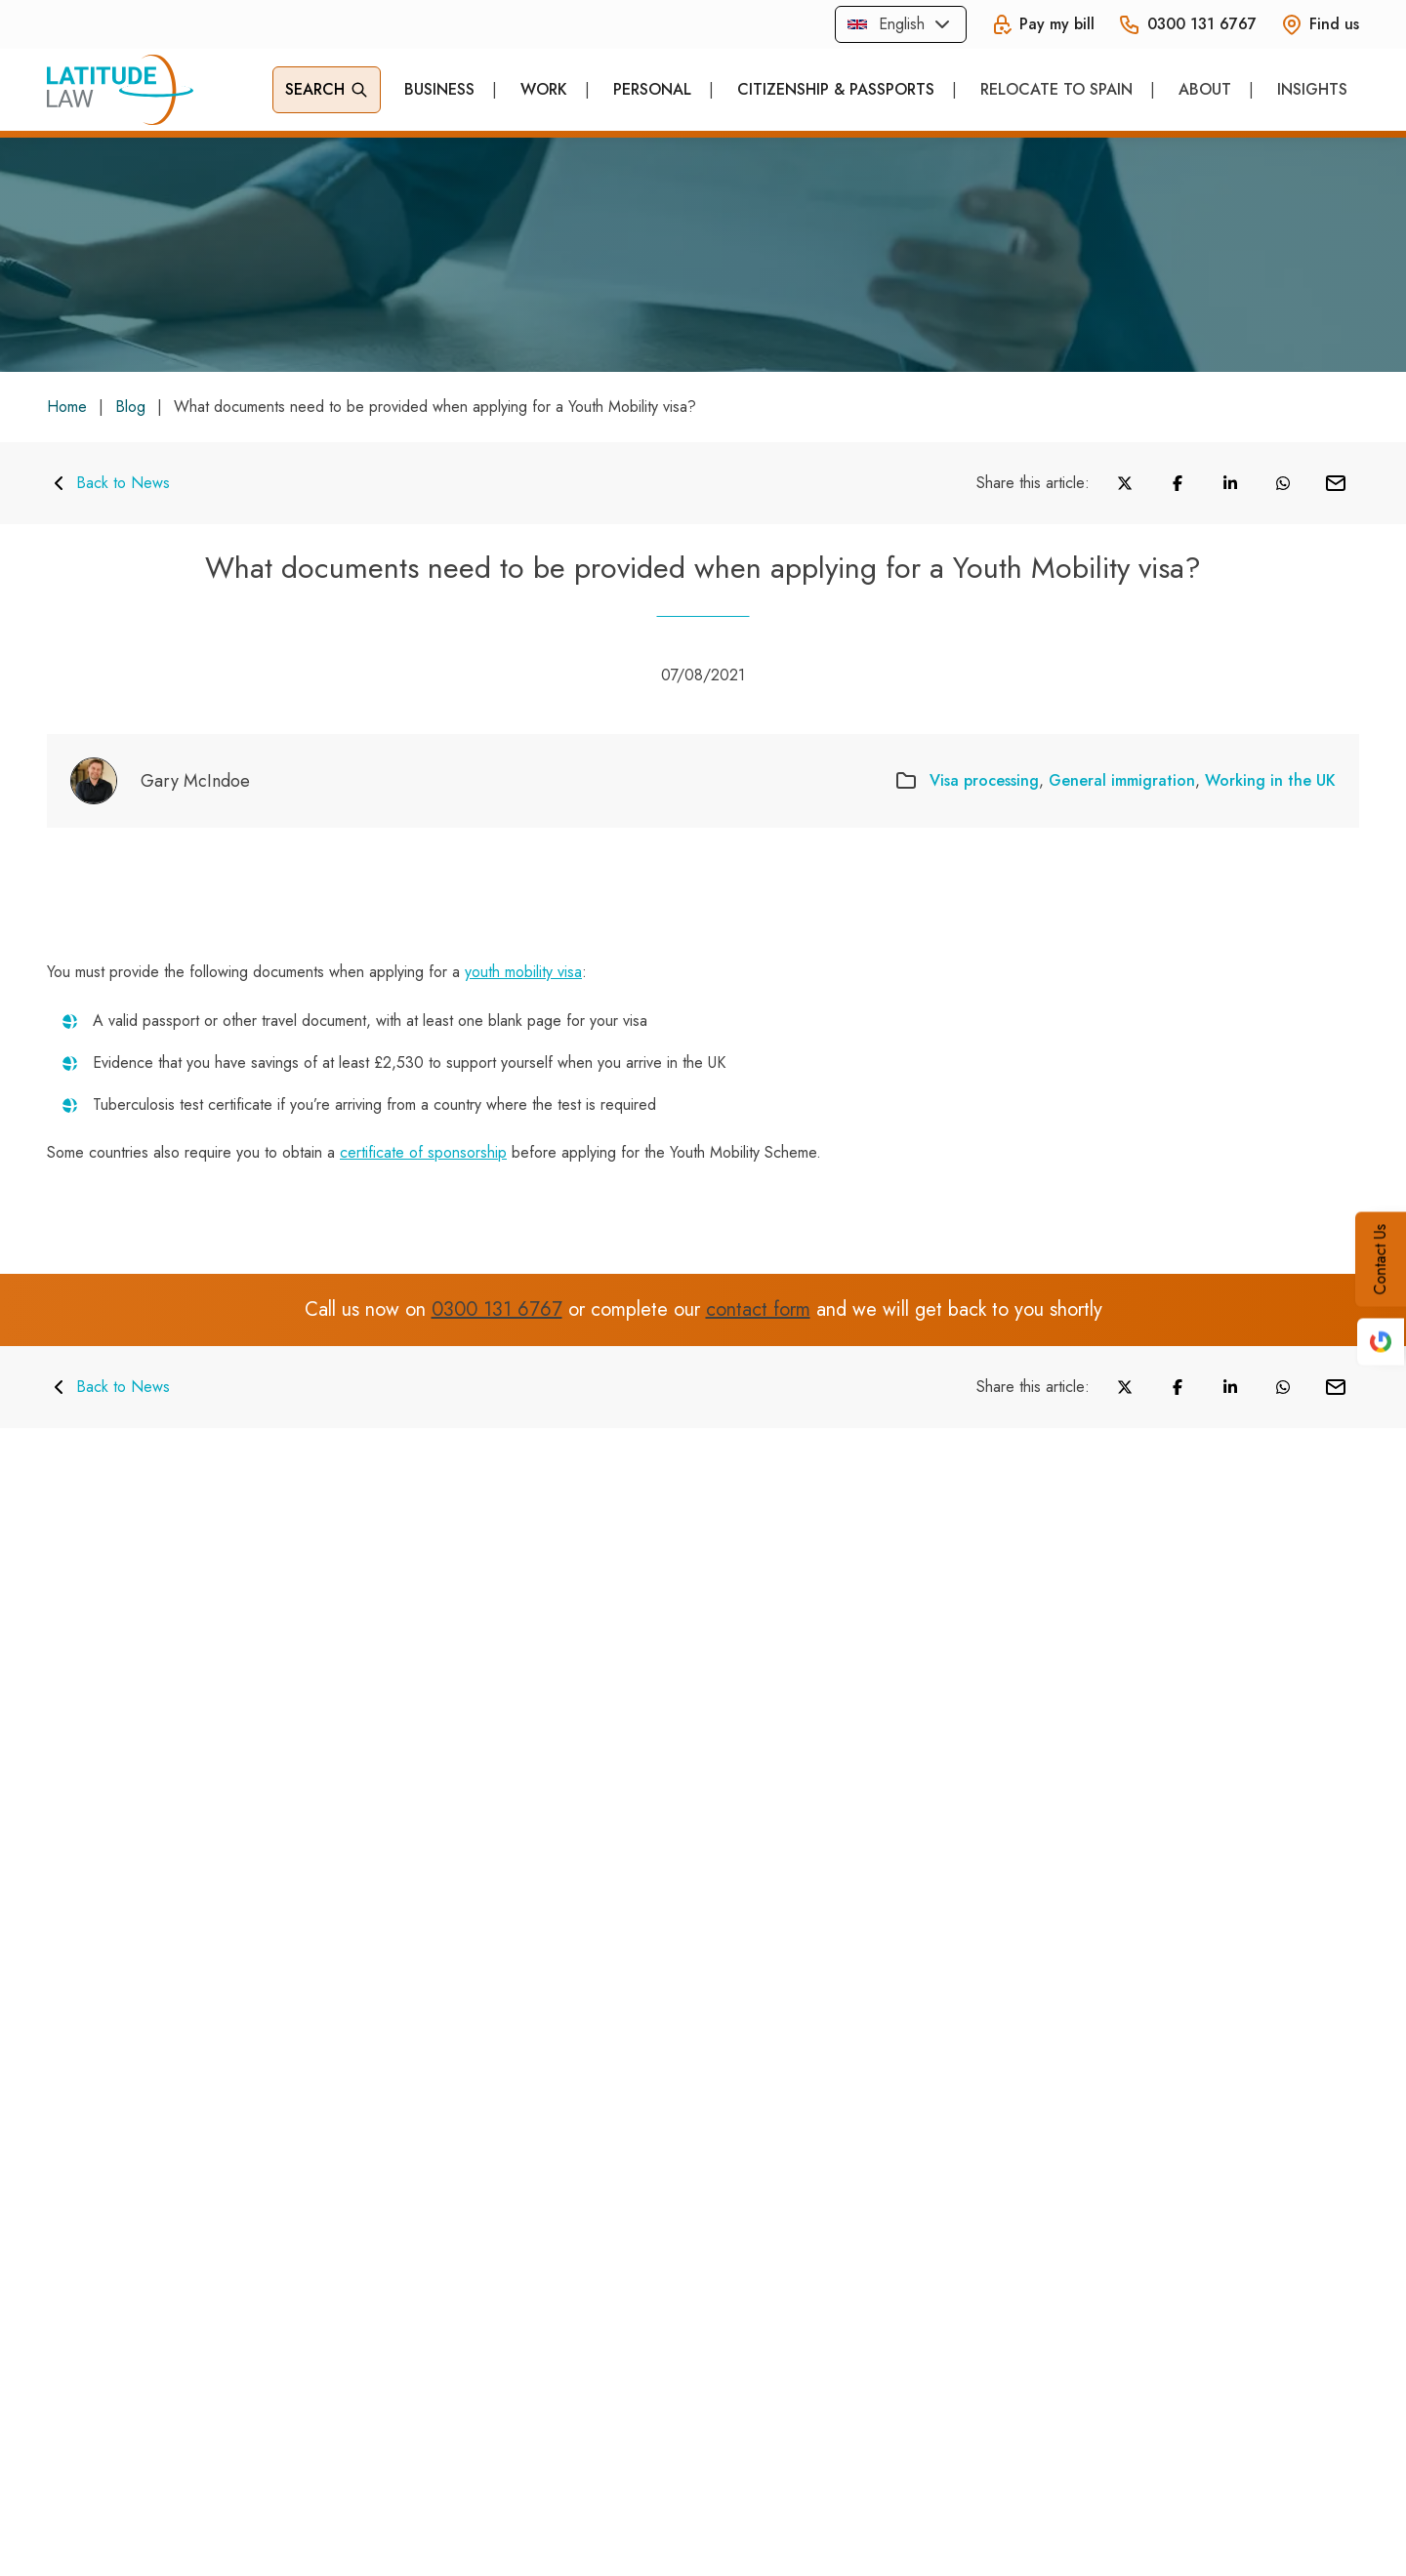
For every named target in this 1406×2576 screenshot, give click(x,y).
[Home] (120, 90)
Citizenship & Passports (835, 89)
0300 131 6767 (497, 1310)
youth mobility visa (523, 972)
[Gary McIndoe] (160, 780)
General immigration (1122, 780)
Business (439, 89)
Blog (130, 406)
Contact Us (1380, 1258)
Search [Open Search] (326, 89)
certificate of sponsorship (423, 1152)
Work (543, 89)
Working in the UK (1270, 780)
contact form (758, 1310)
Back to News (108, 483)
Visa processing (984, 780)
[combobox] (901, 24)
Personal (652, 89)
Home (67, 406)
